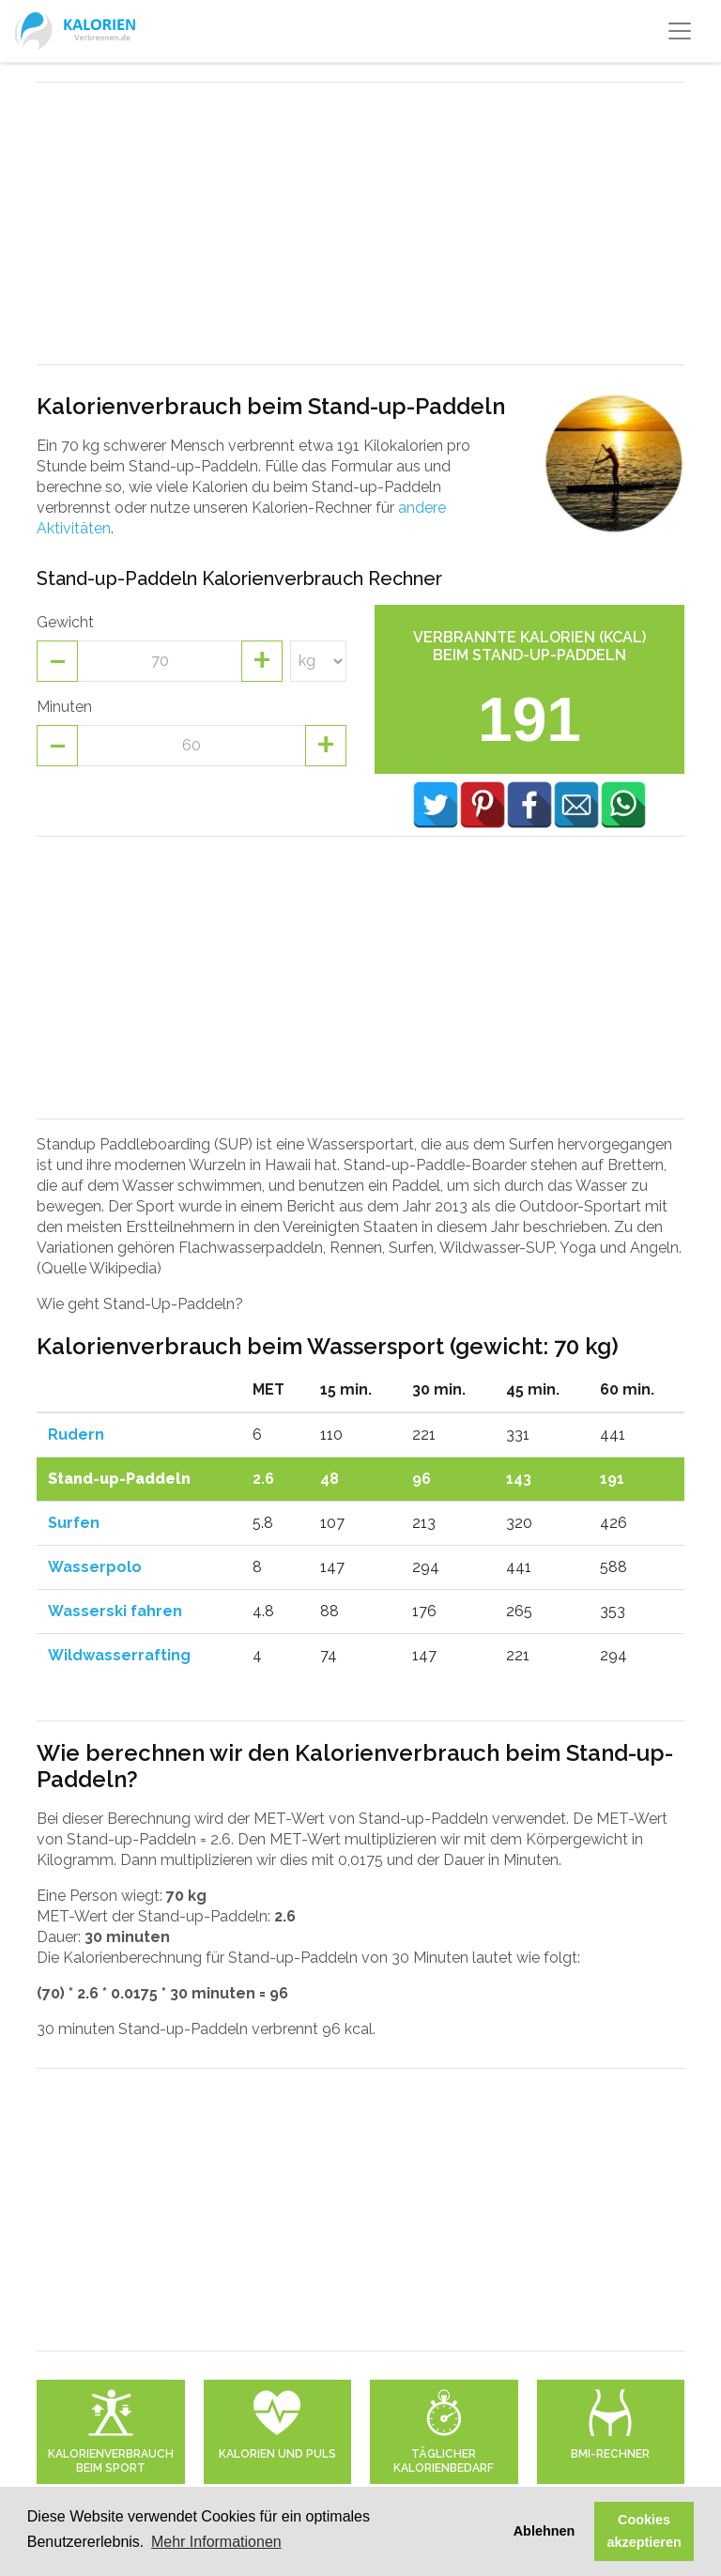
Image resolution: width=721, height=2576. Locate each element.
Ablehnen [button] (544, 2530)
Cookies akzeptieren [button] (644, 2531)
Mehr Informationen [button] (216, 2542)
